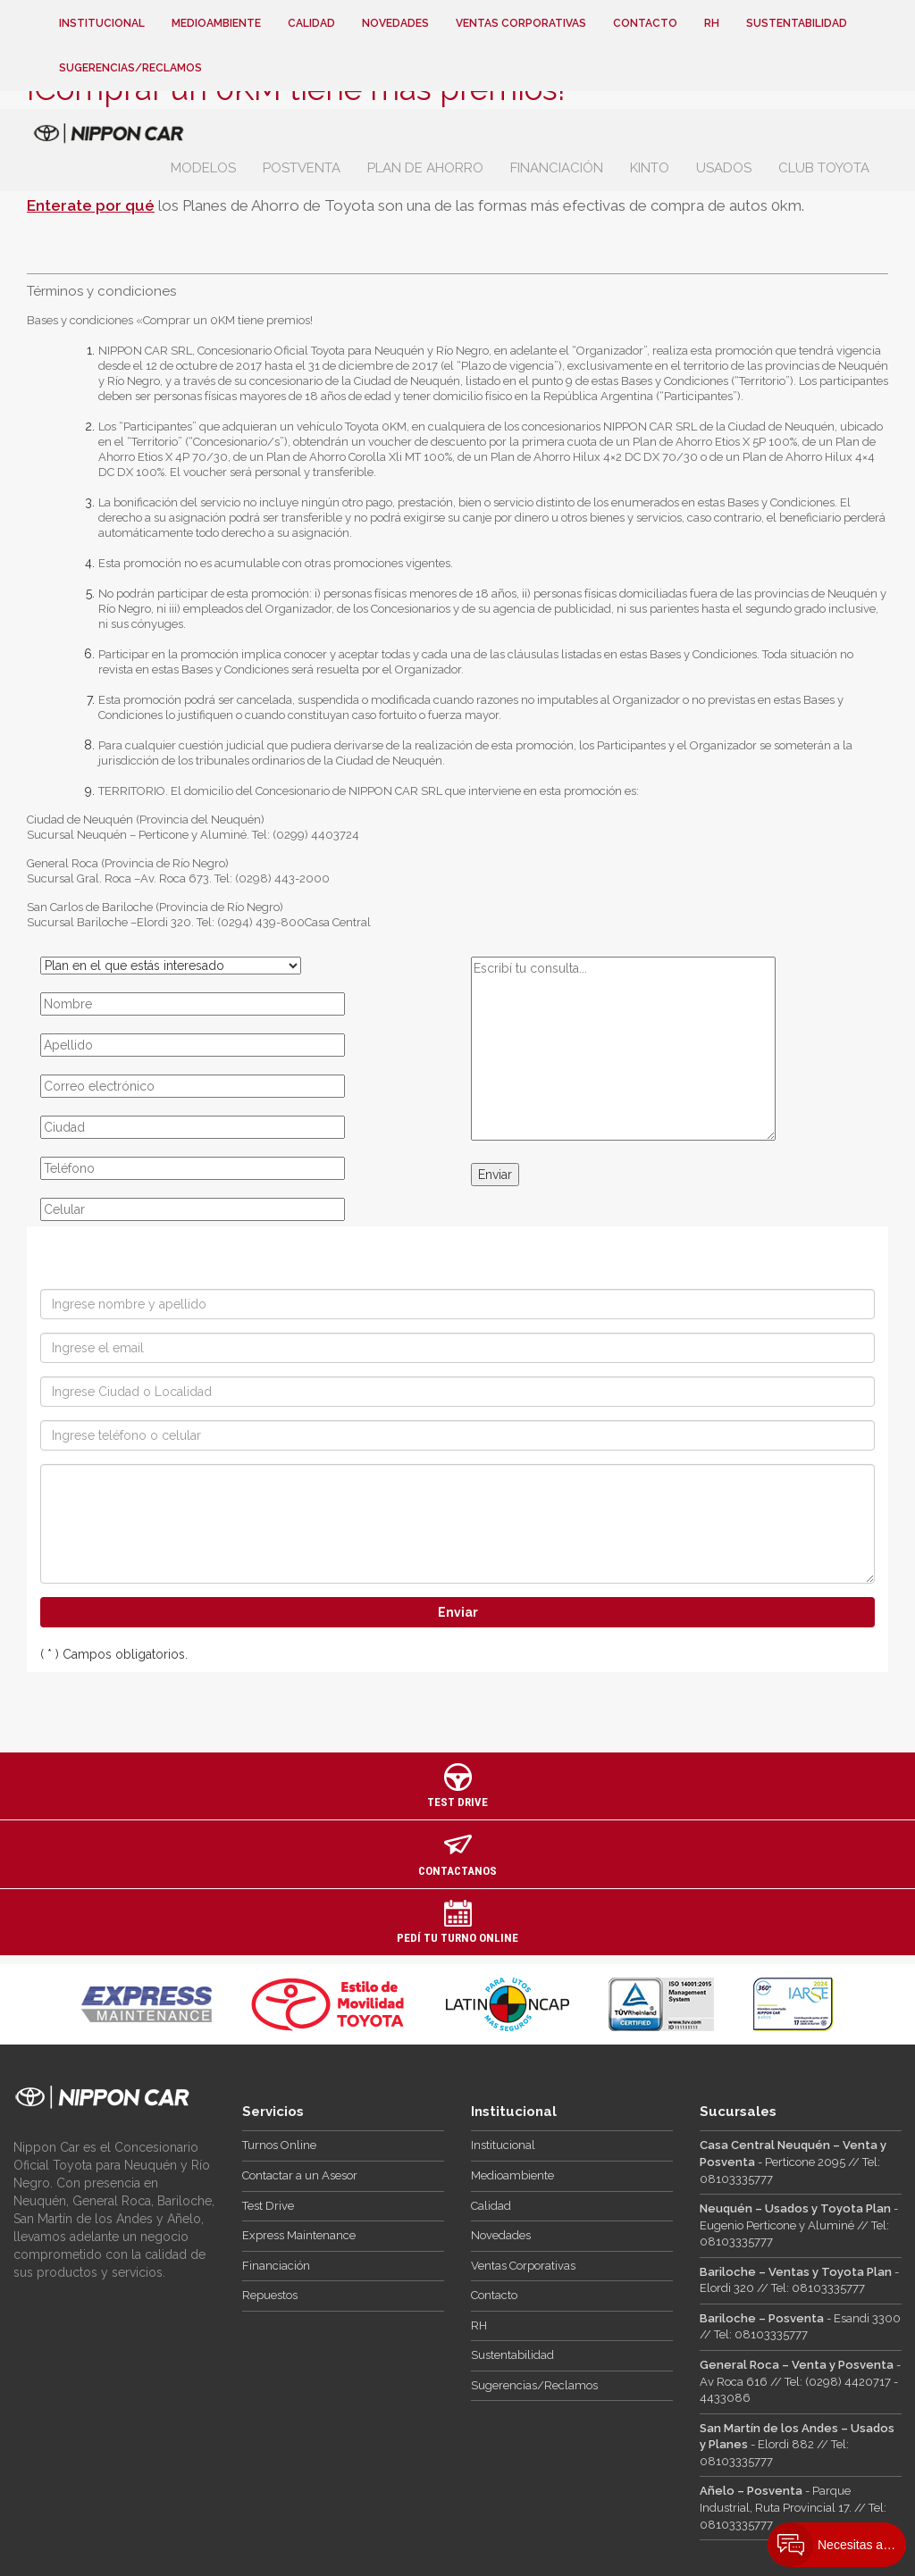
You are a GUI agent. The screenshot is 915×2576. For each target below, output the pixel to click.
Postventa (301, 168)
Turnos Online (279, 2145)
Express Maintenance (299, 2235)
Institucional (102, 23)
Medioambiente (216, 23)
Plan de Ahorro (425, 168)
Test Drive (268, 2205)
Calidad (311, 23)
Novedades (395, 23)
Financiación (556, 168)
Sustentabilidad (796, 23)
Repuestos (270, 2295)
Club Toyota (823, 168)
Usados (723, 168)
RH (711, 23)
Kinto (649, 168)
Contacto (645, 23)
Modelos (203, 168)
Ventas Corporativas (521, 23)
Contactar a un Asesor (299, 2175)
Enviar (495, 1174)
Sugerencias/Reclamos (130, 68)
